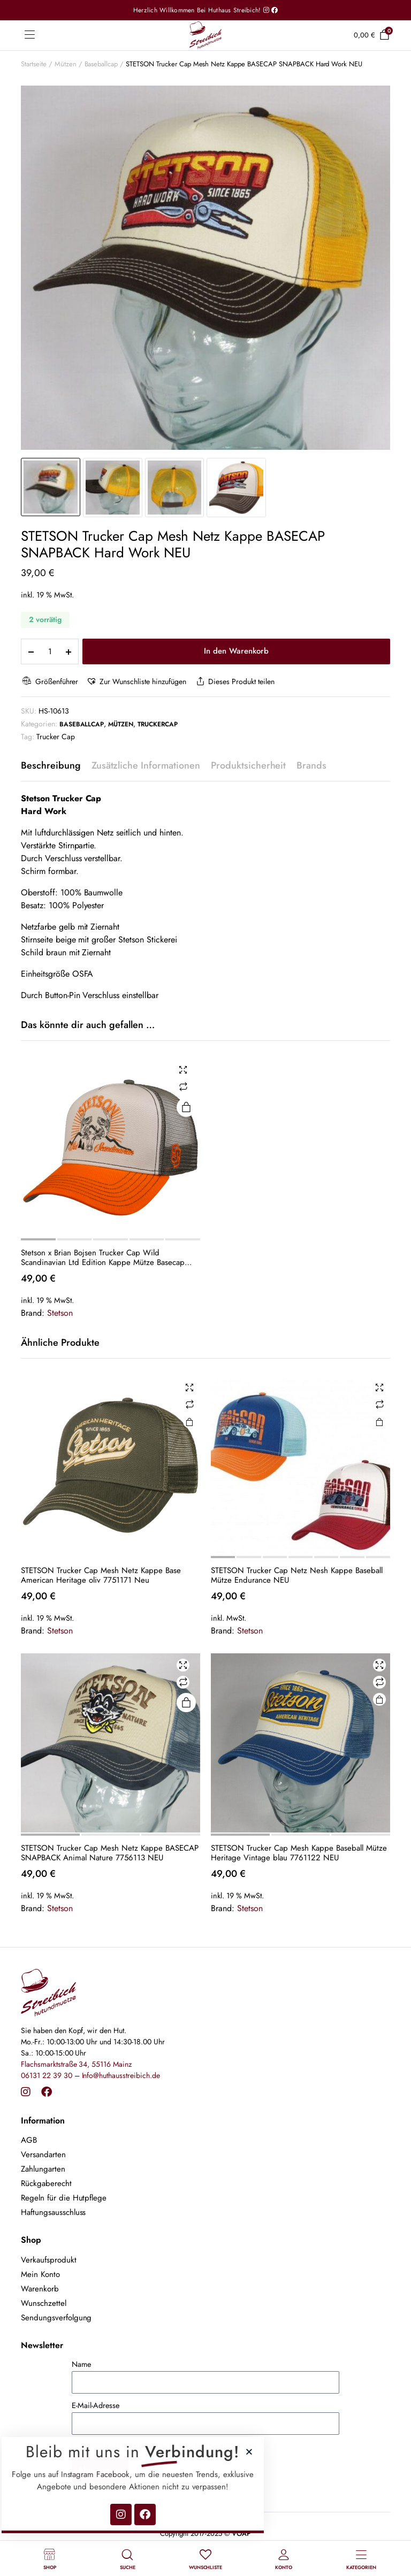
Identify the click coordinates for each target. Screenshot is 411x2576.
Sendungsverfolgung (56, 2318)
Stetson (60, 1313)
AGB (29, 2140)
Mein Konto (40, 2274)
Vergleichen (183, 1086)
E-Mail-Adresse (95, 2405)
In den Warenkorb (236, 651)
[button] (136, 681)
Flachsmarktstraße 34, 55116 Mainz (76, 2064)
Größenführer (49, 681)
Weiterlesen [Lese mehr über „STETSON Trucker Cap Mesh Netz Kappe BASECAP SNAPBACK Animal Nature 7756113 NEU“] (186, 1703)
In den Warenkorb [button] (189, 1422)
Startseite (34, 64)
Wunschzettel (43, 2303)
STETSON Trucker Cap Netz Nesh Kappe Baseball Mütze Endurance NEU (297, 1575)
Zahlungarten (43, 2169)
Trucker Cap (55, 736)
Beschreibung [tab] (51, 765)
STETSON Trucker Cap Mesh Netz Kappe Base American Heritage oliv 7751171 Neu (101, 1575)
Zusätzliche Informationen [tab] (146, 765)
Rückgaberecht (46, 2183)
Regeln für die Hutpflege (63, 2198)
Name (81, 2364)
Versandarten (43, 2154)
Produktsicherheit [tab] (248, 765)
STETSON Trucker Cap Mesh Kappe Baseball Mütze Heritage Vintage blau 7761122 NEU (299, 1852)
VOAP (241, 2533)
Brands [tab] (311, 765)
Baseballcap (101, 64)
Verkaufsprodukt (49, 2260)
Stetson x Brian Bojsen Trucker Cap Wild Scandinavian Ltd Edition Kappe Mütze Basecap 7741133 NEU (103, 1257)
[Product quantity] (50, 651)
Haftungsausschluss (53, 2212)
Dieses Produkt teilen (234, 681)
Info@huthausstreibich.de (121, 2075)
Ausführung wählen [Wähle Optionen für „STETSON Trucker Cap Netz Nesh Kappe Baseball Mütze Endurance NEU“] (379, 1422)
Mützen (66, 64)
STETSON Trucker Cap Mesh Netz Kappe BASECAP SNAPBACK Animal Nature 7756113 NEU (110, 1852)
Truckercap (158, 724)
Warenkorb (40, 2289)
